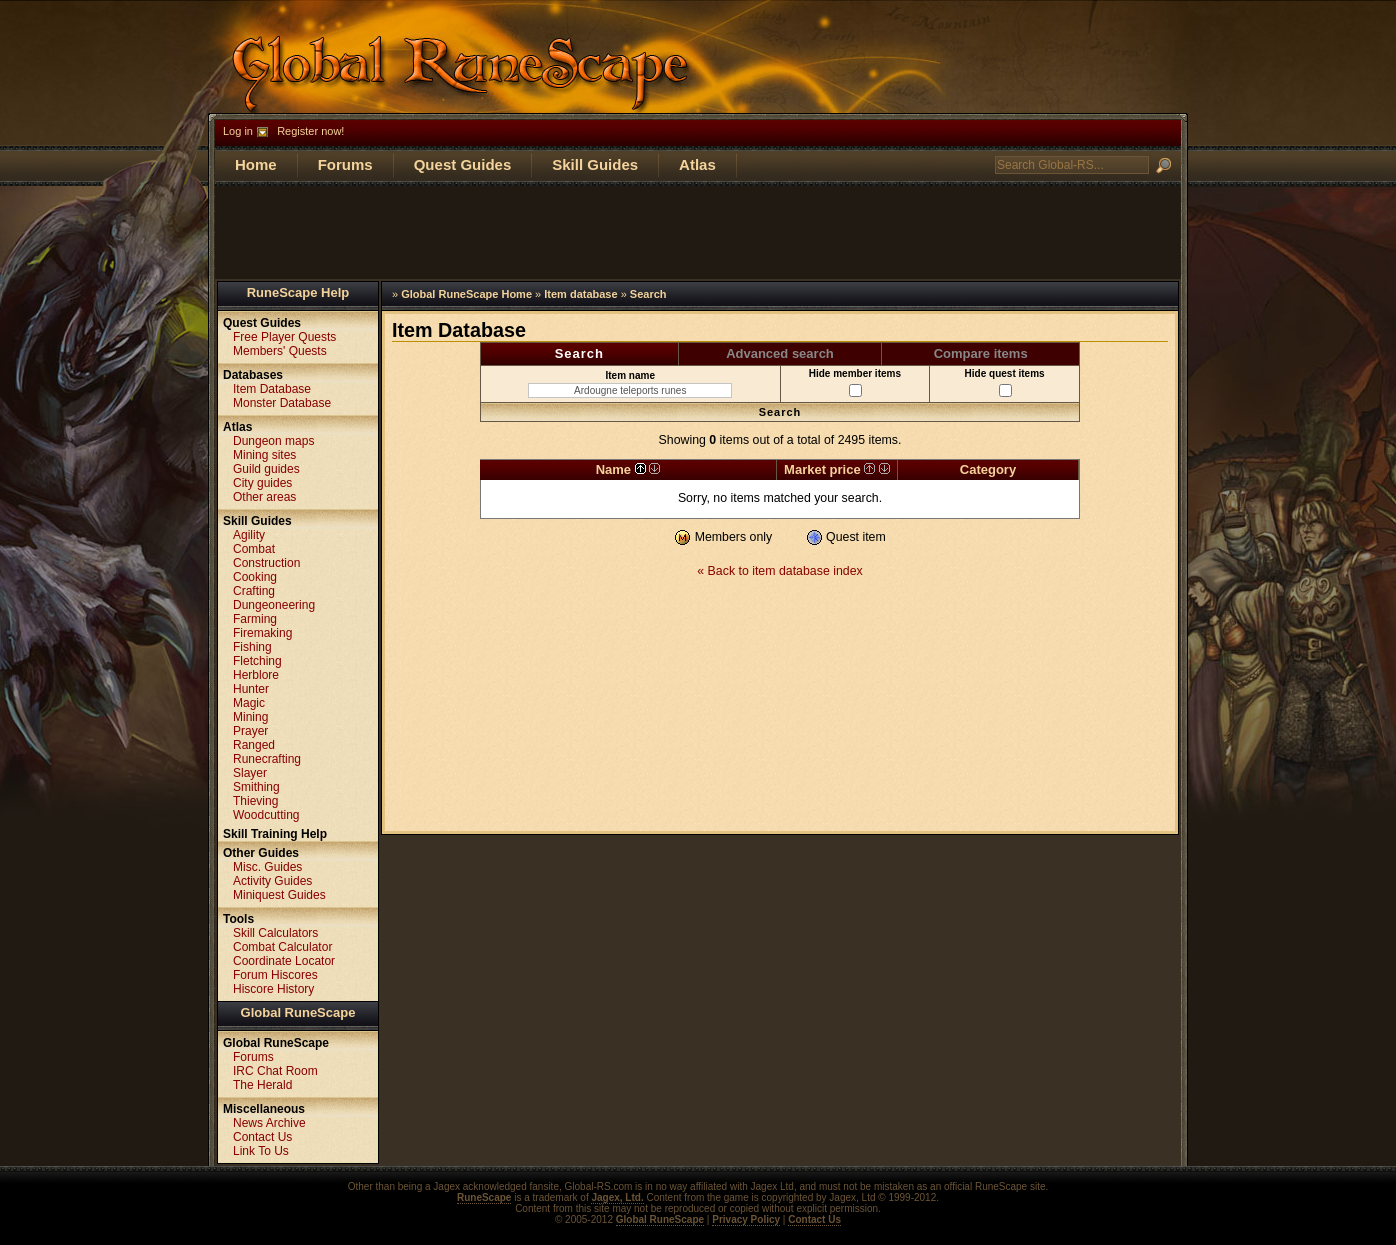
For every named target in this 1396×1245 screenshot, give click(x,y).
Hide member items (855, 382)
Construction (266, 563)
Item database (580, 294)
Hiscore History (273, 989)
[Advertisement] (698, 231)
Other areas (264, 497)
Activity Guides (272, 881)
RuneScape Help (298, 292)
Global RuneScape (298, 1012)
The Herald (262, 1085)
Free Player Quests (284, 337)
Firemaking (262, 633)
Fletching (257, 661)
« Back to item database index (779, 571)
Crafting (254, 591)
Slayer (250, 773)
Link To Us (261, 1151)
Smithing (256, 787)
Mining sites (264, 455)
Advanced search (780, 353)
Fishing (252, 647)
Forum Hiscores (275, 975)
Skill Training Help (275, 834)
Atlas (697, 164)
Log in (238, 131)
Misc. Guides (267, 867)
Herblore (256, 675)
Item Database (272, 389)
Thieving (255, 801)
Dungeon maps (273, 441)
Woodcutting (266, 815)
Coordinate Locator (284, 961)
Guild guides (266, 469)
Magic (249, 703)
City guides (262, 483)
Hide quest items (1005, 382)
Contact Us (262, 1137)
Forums (345, 164)
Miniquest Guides (279, 895)
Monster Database (282, 403)
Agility (249, 535)
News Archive (269, 1123)
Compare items (981, 353)
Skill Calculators (275, 933)
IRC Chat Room (275, 1071)
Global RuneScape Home (466, 294)
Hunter (251, 689)
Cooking (255, 577)
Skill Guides (595, 164)
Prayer (250, 731)
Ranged (254, 745)
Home (256, 164)
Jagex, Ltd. (617, 1197)
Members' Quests (280, 351)
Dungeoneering (274, 605)
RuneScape (484, 1197)
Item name (630, 384)
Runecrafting (267, 759)
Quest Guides (463, 164)
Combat (254, 549)
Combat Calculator (282, 947)
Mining (250, 717)
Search (648, 294)
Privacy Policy (746, 1219)
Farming (255, 619)
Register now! (310, 131)
